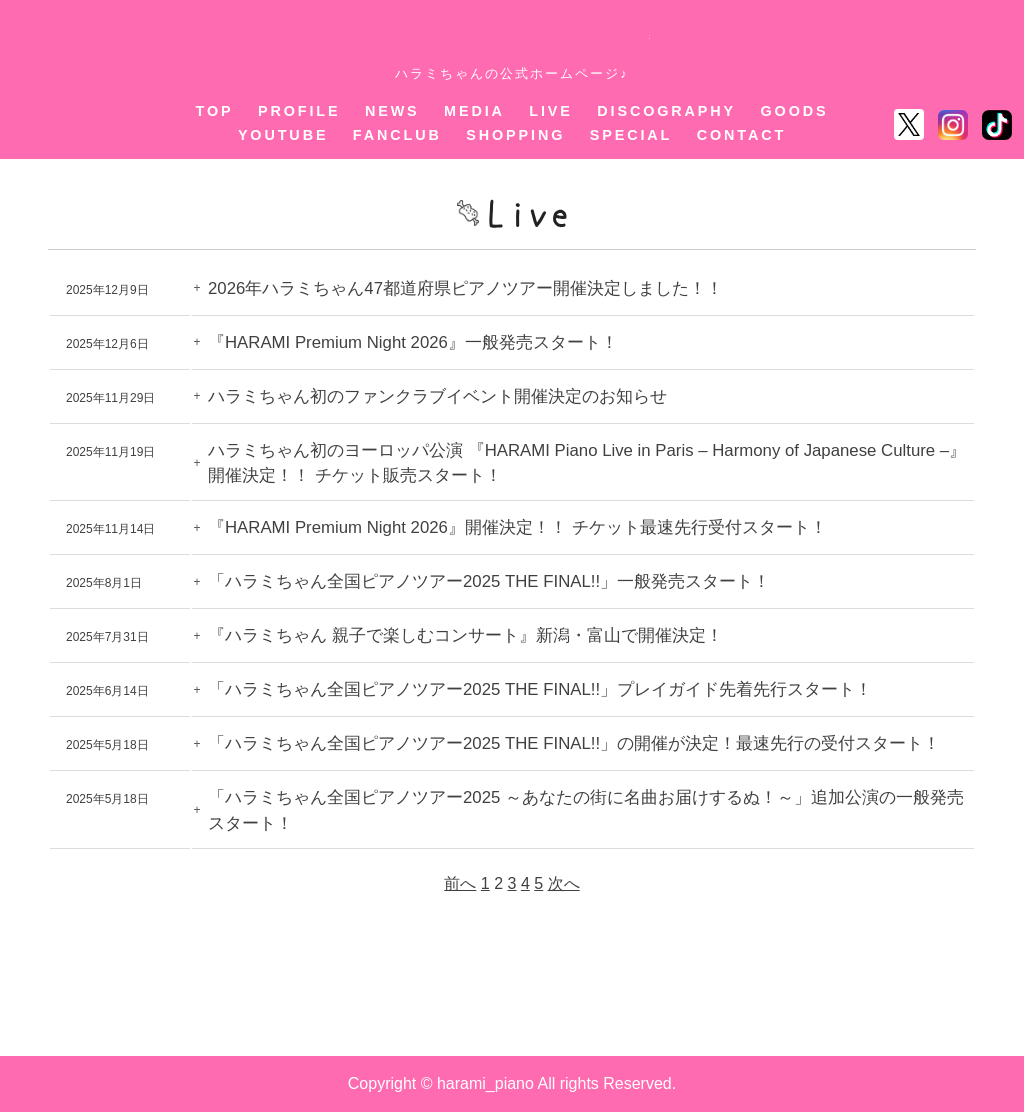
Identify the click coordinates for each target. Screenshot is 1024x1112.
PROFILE (299, 111)
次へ (564, 883)
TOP (214, 111)
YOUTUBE (283, 135)
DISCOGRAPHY (666, 111)
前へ (460, 883)
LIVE (551, 111)
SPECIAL (631, 135)
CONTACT (741, 135)
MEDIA (474, 111)
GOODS (795, 111)
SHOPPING (515, 135)
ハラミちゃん (512, 38)
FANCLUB (397, 135)
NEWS (392, 111)
